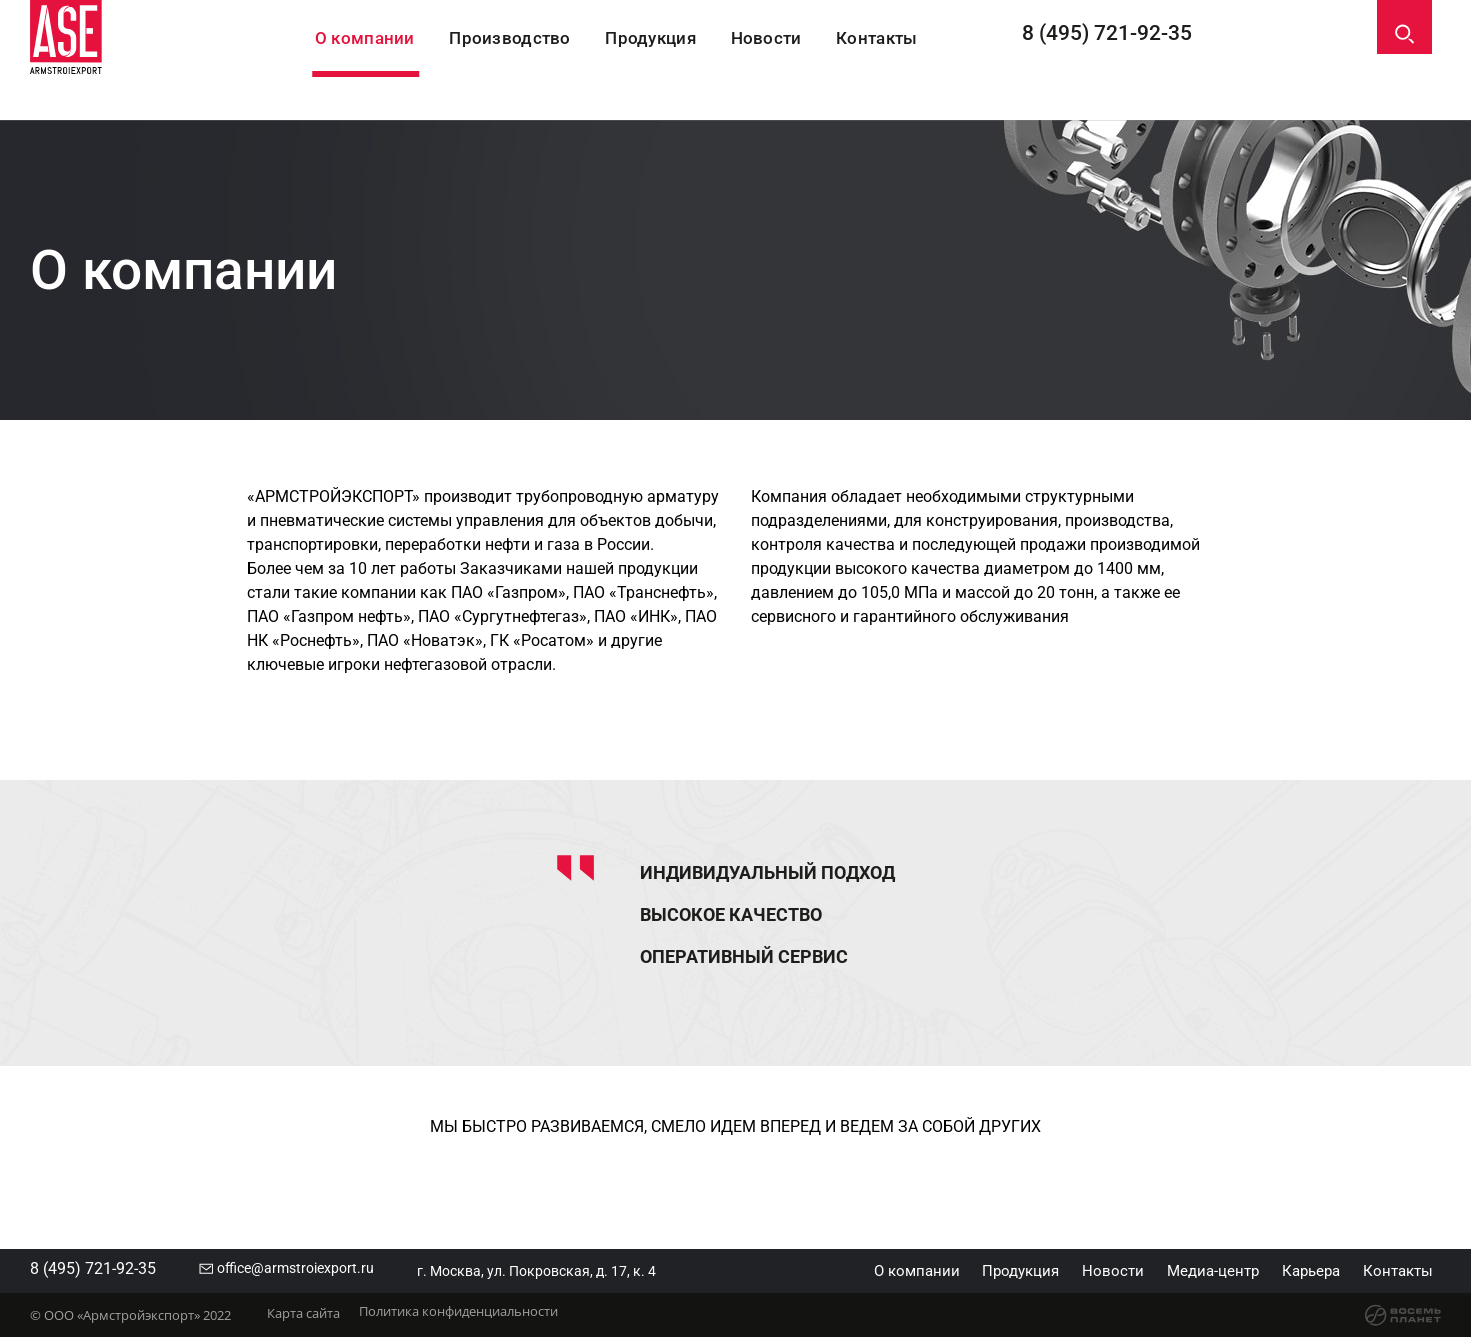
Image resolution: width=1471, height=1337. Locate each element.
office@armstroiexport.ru (324, 1269)
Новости (807, 61)
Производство (545, 61)
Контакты (922, 61)
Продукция (688, 61)
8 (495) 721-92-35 (1138, 60)
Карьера (1295, 1270)
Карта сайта (303, 1319)
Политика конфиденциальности (475, 1319)
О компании (398, 61)
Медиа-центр (1185, 1270)
